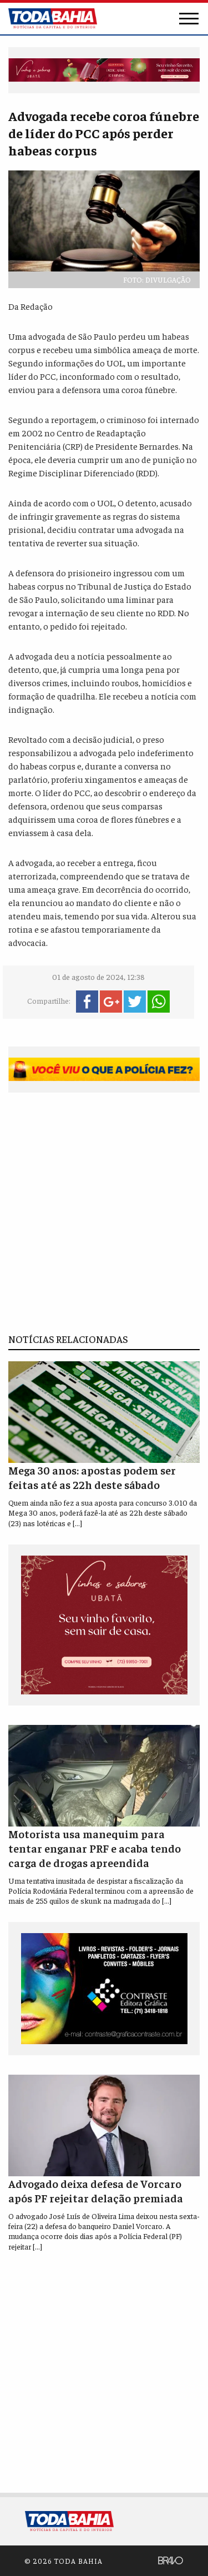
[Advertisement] (104, 1213)
